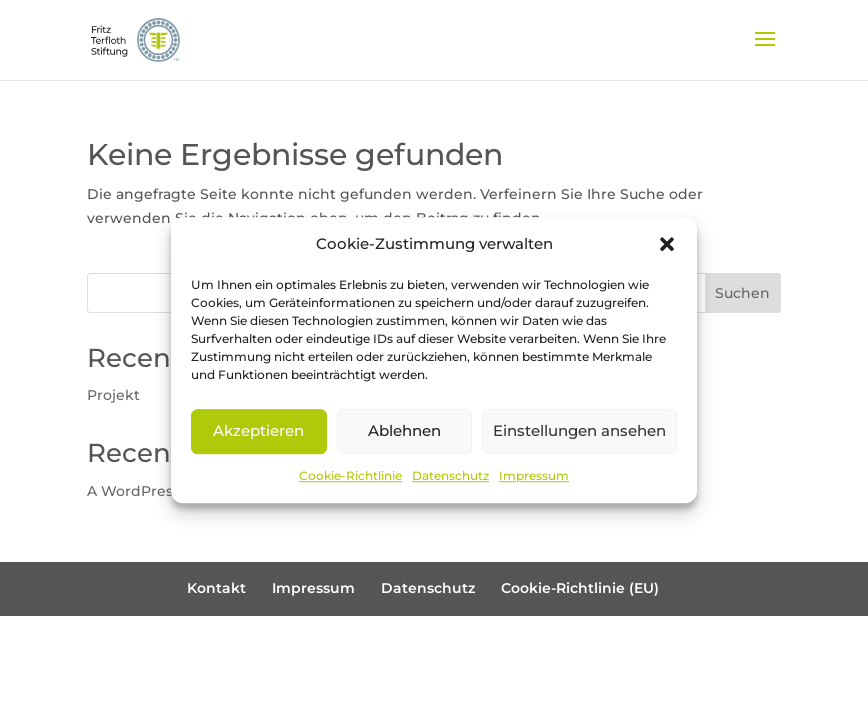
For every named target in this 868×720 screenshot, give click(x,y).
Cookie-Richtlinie (350, 475)
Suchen (742, 293)
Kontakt (216, 588)
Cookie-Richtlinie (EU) (580, 588)
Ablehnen (404, 431)
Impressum (534, 475)
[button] (667, 244)
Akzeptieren (258, 431)
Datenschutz (450, 475)
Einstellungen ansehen (579, 431)
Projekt (113, 395)
